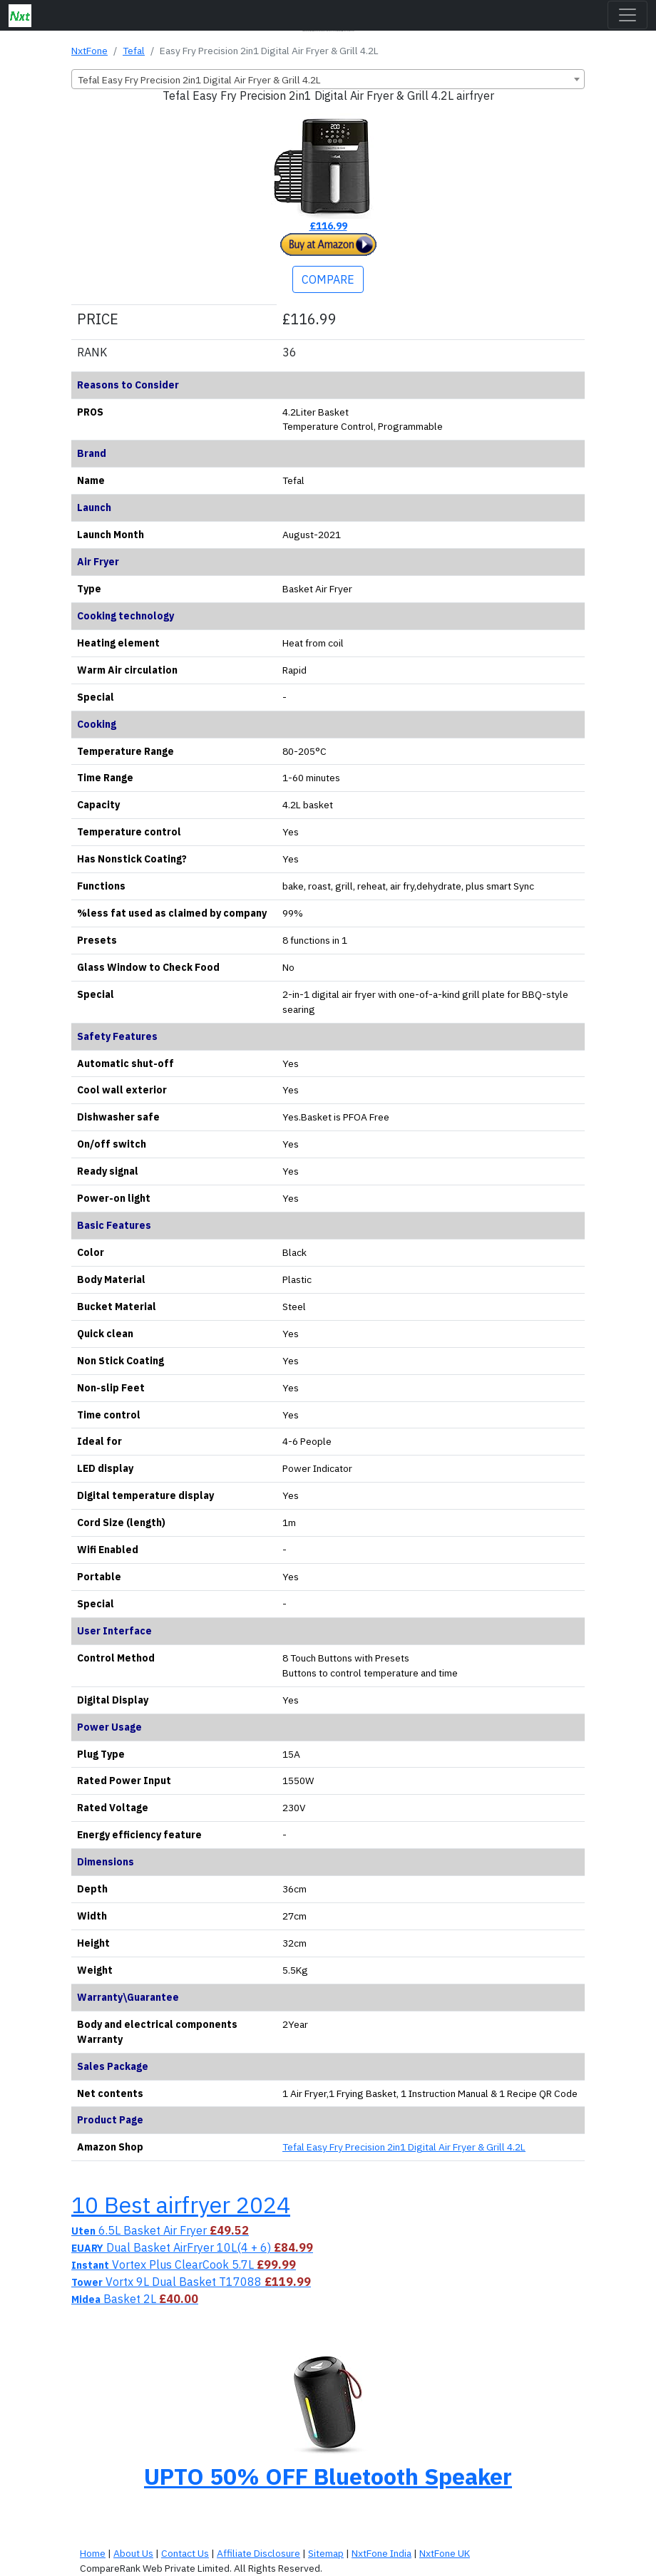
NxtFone (89, 50)
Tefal (134, 50)
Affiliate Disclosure (258, 2553)
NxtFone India (381, 2553)
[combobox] (328, 79)
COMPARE (328, 279)
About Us (133, 2553)
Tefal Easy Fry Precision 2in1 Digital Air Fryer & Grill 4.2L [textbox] (199, 79)
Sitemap (326, 2553)
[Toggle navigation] (627, 15)
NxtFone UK (444, 2553)
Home (93, 2553)
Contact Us (185, 2553)
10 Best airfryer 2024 (180, 2205)
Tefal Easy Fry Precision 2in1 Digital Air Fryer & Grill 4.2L (404, 2146)
